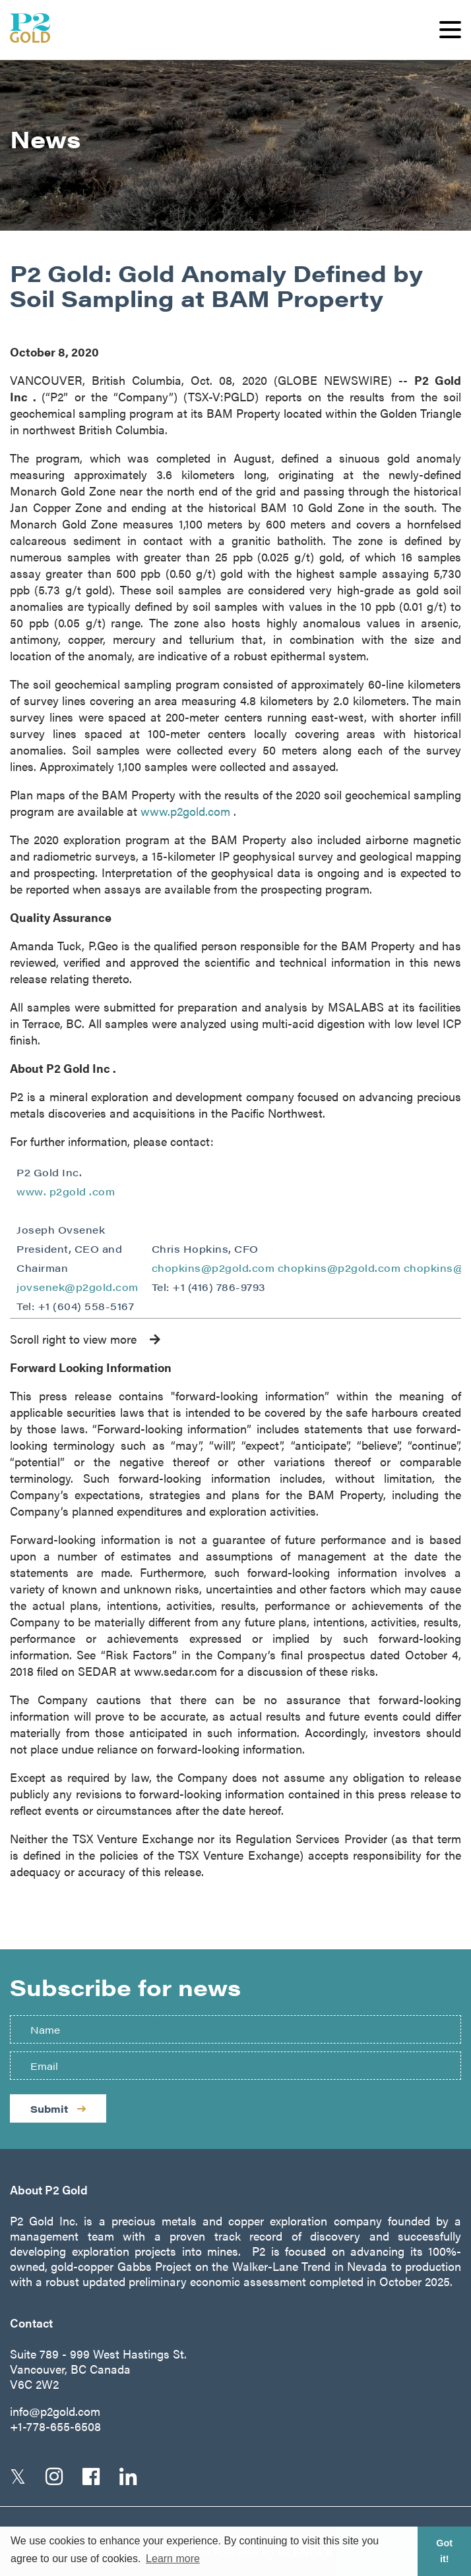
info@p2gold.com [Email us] (55, 2411)
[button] (450, 29)
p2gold (69, 1191)
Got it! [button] (444, 2551)
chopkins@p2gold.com (213, 1267)
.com (102, 1191)
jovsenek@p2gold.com (77, 1287)
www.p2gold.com (187, 811)
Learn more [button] (173, 2558)
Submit (58, 2108)
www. (32, 1191)
